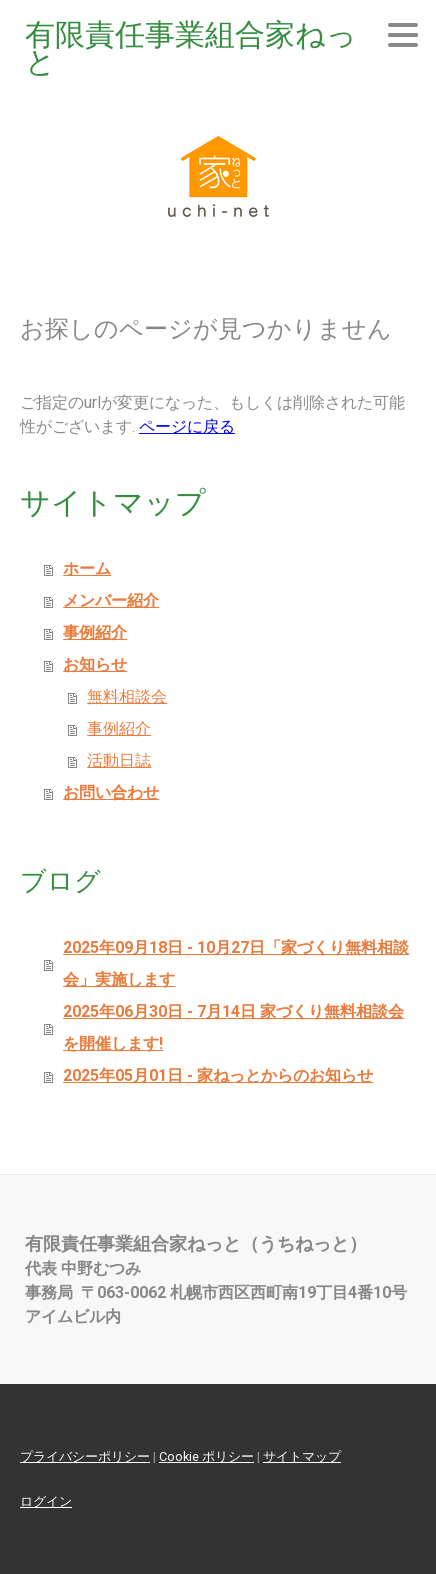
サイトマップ (302, 1456)
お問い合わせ (111, 792)
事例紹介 (95, 632)
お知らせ (95, 664)
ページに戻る (187, 426)
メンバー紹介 (111, 600)
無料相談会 (127, 696)
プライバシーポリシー (85, 1456)
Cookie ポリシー (206, 1456)
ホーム (87, 568)
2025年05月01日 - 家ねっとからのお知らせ (218, 1075)
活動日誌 (119, 760)
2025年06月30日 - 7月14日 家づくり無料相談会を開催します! (233, 1027)
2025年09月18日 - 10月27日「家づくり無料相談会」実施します (236, 963)
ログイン (46, 1501)
